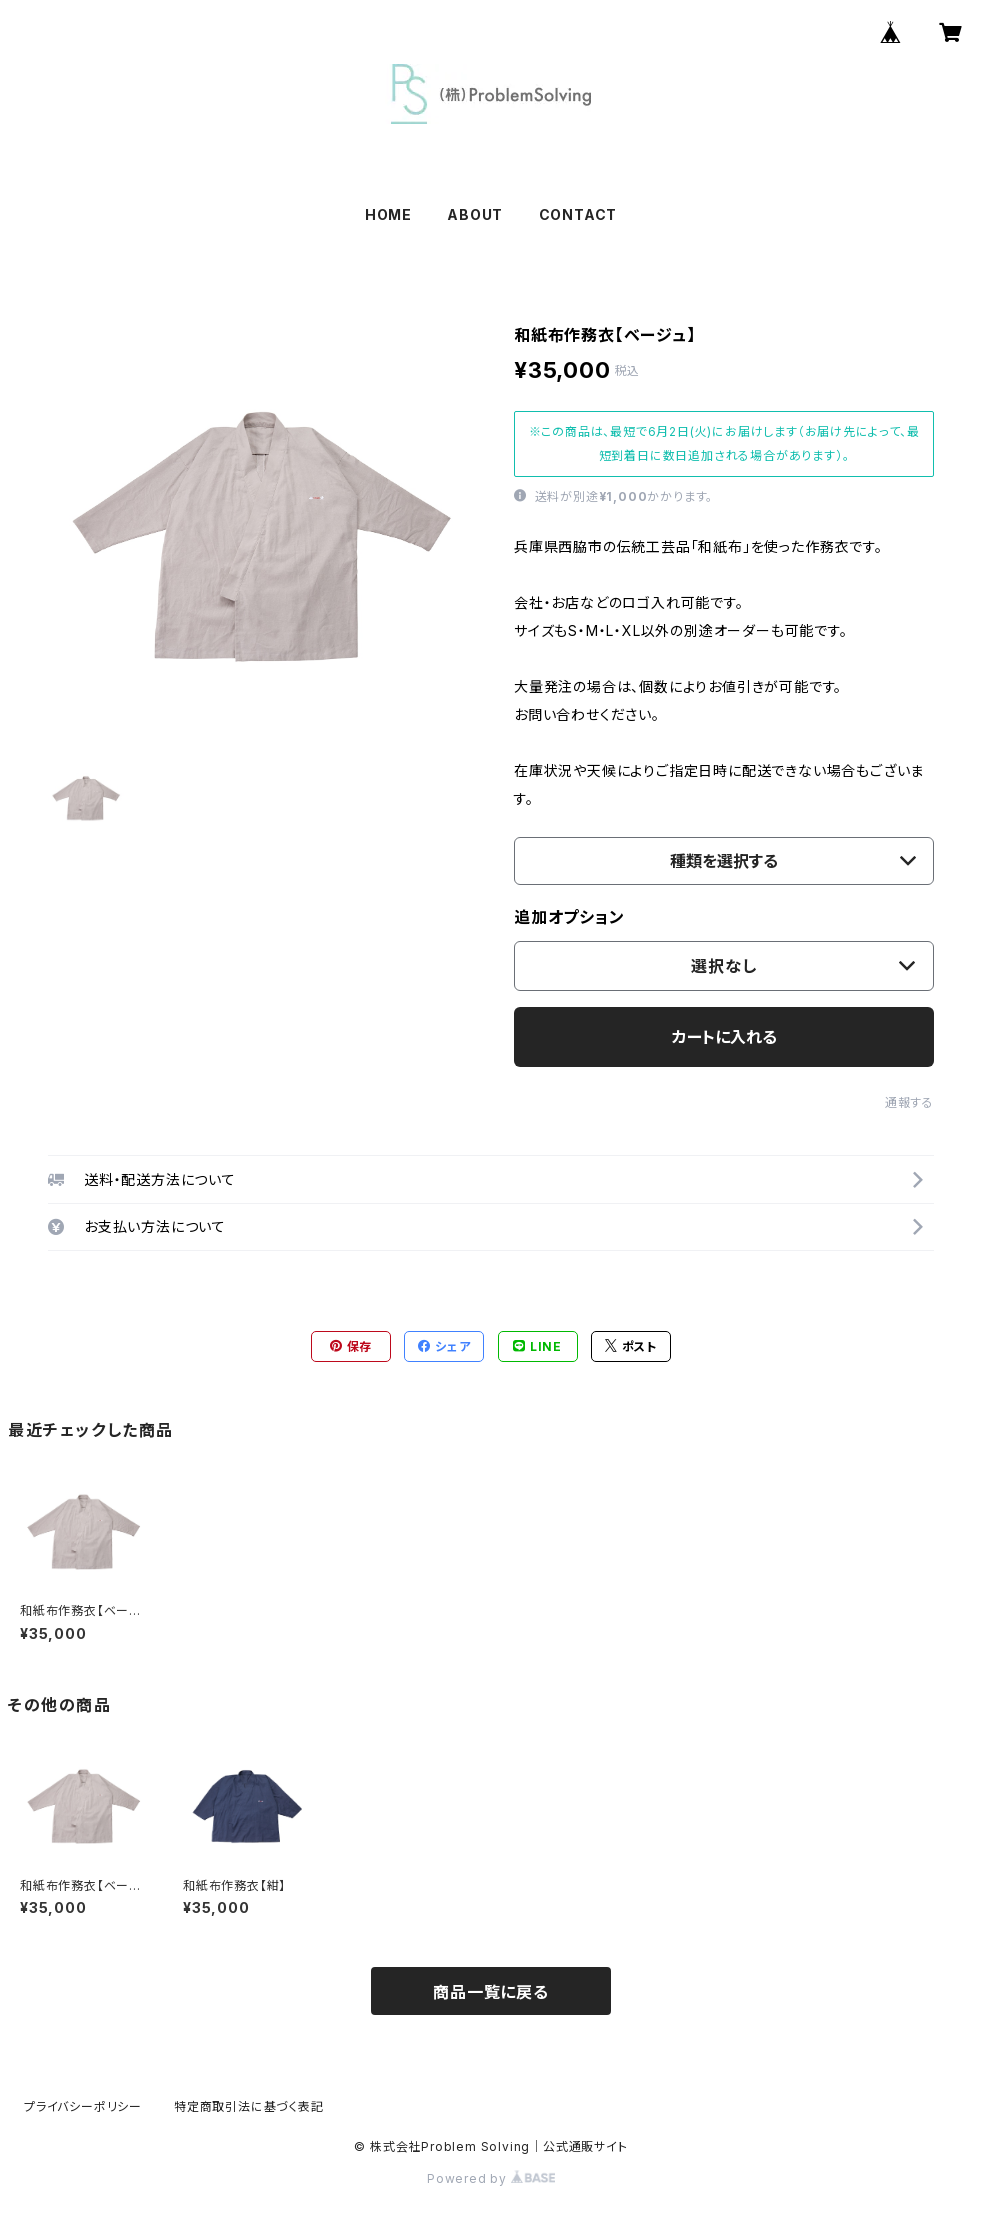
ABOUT (475, 214)
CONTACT (578, 214)
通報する (909, 1102)
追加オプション (569, 917)
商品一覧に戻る (491, 1992)
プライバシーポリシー (83, 2106)
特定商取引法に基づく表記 (249, 2106)
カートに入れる (724, 1037)
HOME (388, 214)
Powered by (491, 2178)
